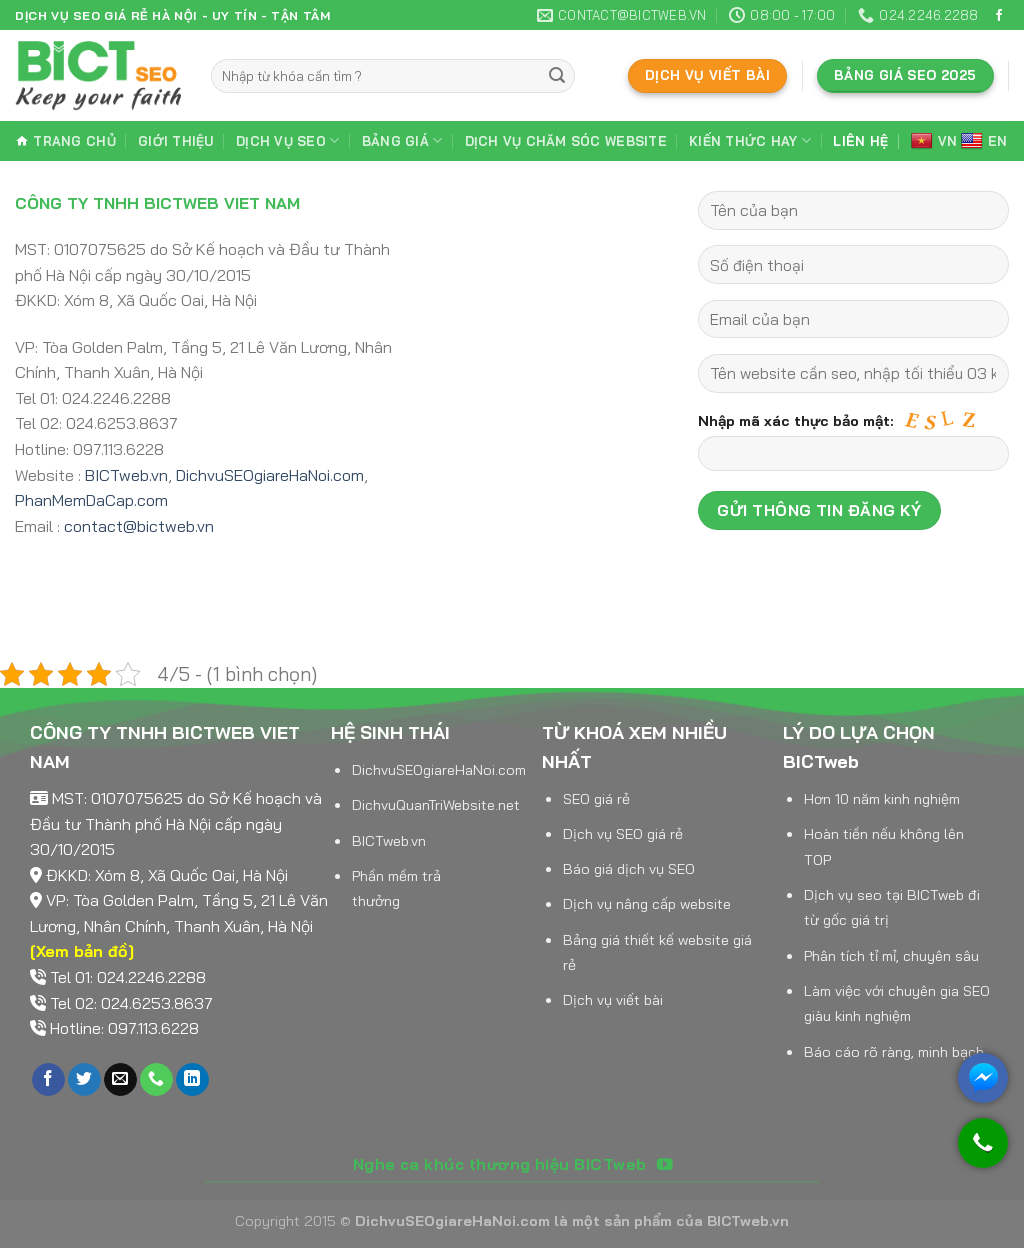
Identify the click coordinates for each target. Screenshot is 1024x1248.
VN (934, 141)
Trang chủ (65, 141)
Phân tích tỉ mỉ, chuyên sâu (891, 956)
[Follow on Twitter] (84, 1080)
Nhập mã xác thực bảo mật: (853, 446)
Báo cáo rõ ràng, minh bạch (894, 1052)
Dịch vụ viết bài (613, 1000)
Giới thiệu (176, 141)
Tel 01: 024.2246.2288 (128, 977)
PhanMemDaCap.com (91, 500)
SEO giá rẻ (596, 799)
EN (984, 141)
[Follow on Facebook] (999, 16)
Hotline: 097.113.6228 (124, 1028)
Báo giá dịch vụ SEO (629, 869)
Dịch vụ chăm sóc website (566, 141)
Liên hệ (860, 141)
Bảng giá (402, 140)
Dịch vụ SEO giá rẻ (623, 834)
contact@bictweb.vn (139, 526)
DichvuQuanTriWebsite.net (436, 805)
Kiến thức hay (750, 140)
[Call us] (156, 1080)
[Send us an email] (120, 1080)
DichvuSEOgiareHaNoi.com (270, 475)
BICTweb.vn (126, 475)
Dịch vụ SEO (287, 140)
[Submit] (557, 76)
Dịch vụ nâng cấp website (647, 904)
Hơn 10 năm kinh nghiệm (882, 799)
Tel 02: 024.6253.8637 (131, 1003)
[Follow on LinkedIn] (192, 1080)
